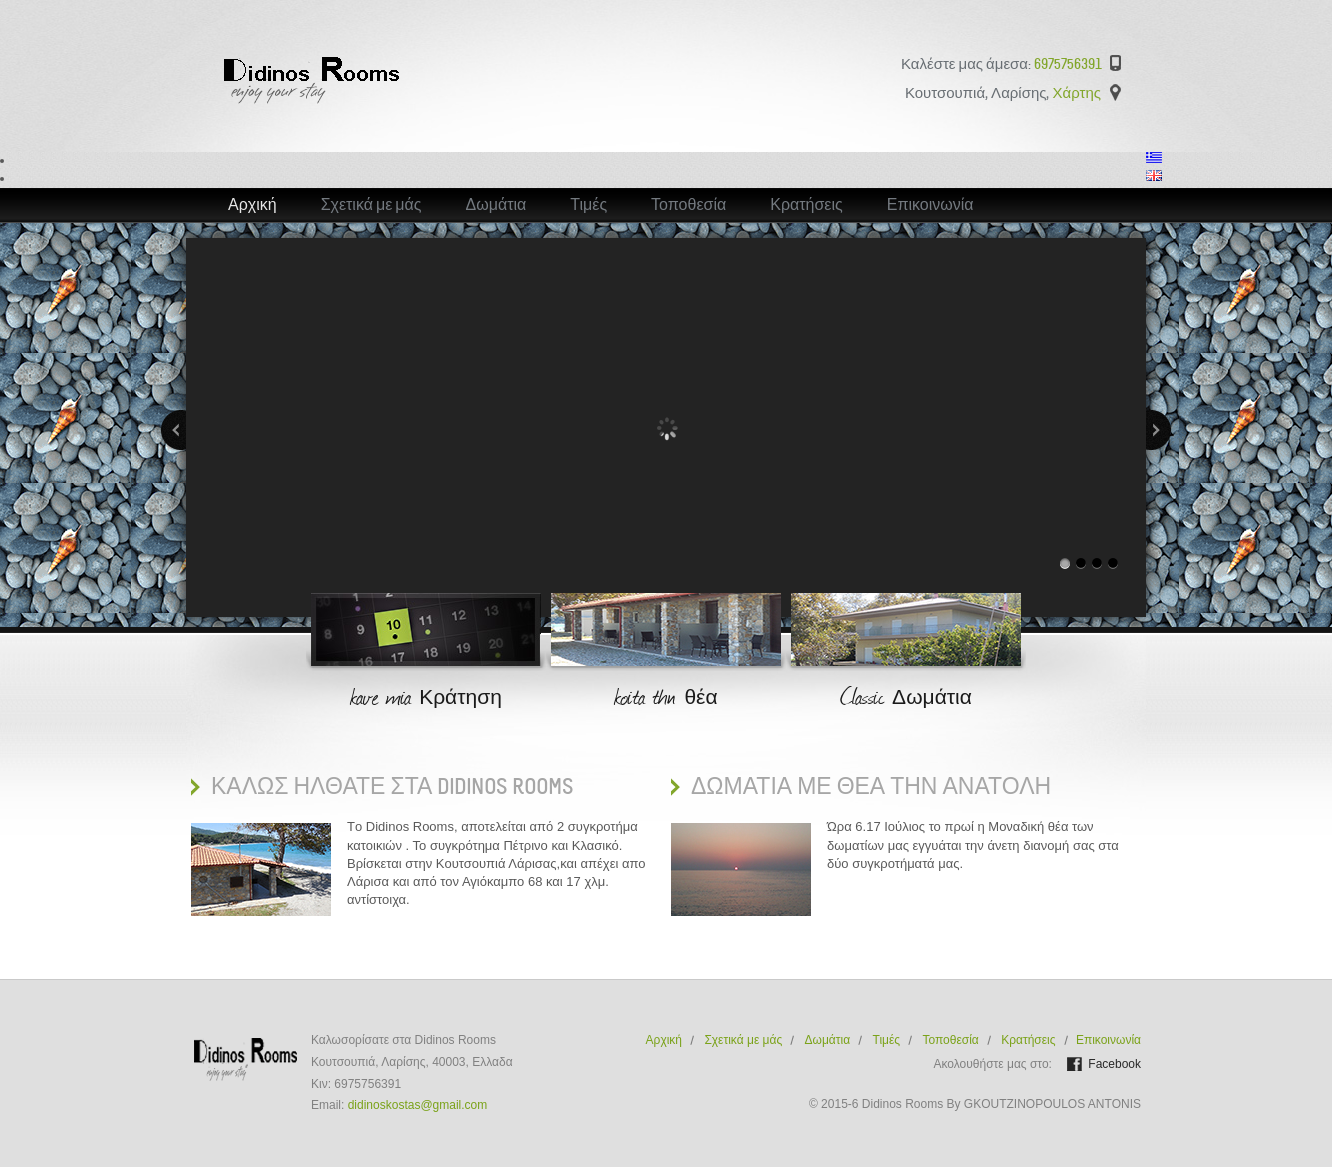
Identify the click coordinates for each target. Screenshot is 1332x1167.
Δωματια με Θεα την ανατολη (871, 786)
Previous (173, 430)
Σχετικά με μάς (371, 205)
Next (1158, 430)
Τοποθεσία (688, 205)
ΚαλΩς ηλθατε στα (392, 786)
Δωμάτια (496, 205)
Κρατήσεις (806, 205)
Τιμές (588, 205)
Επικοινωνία (930, 205)
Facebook (1114, 1064)
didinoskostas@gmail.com (418, 1105)
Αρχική (252, 205)
